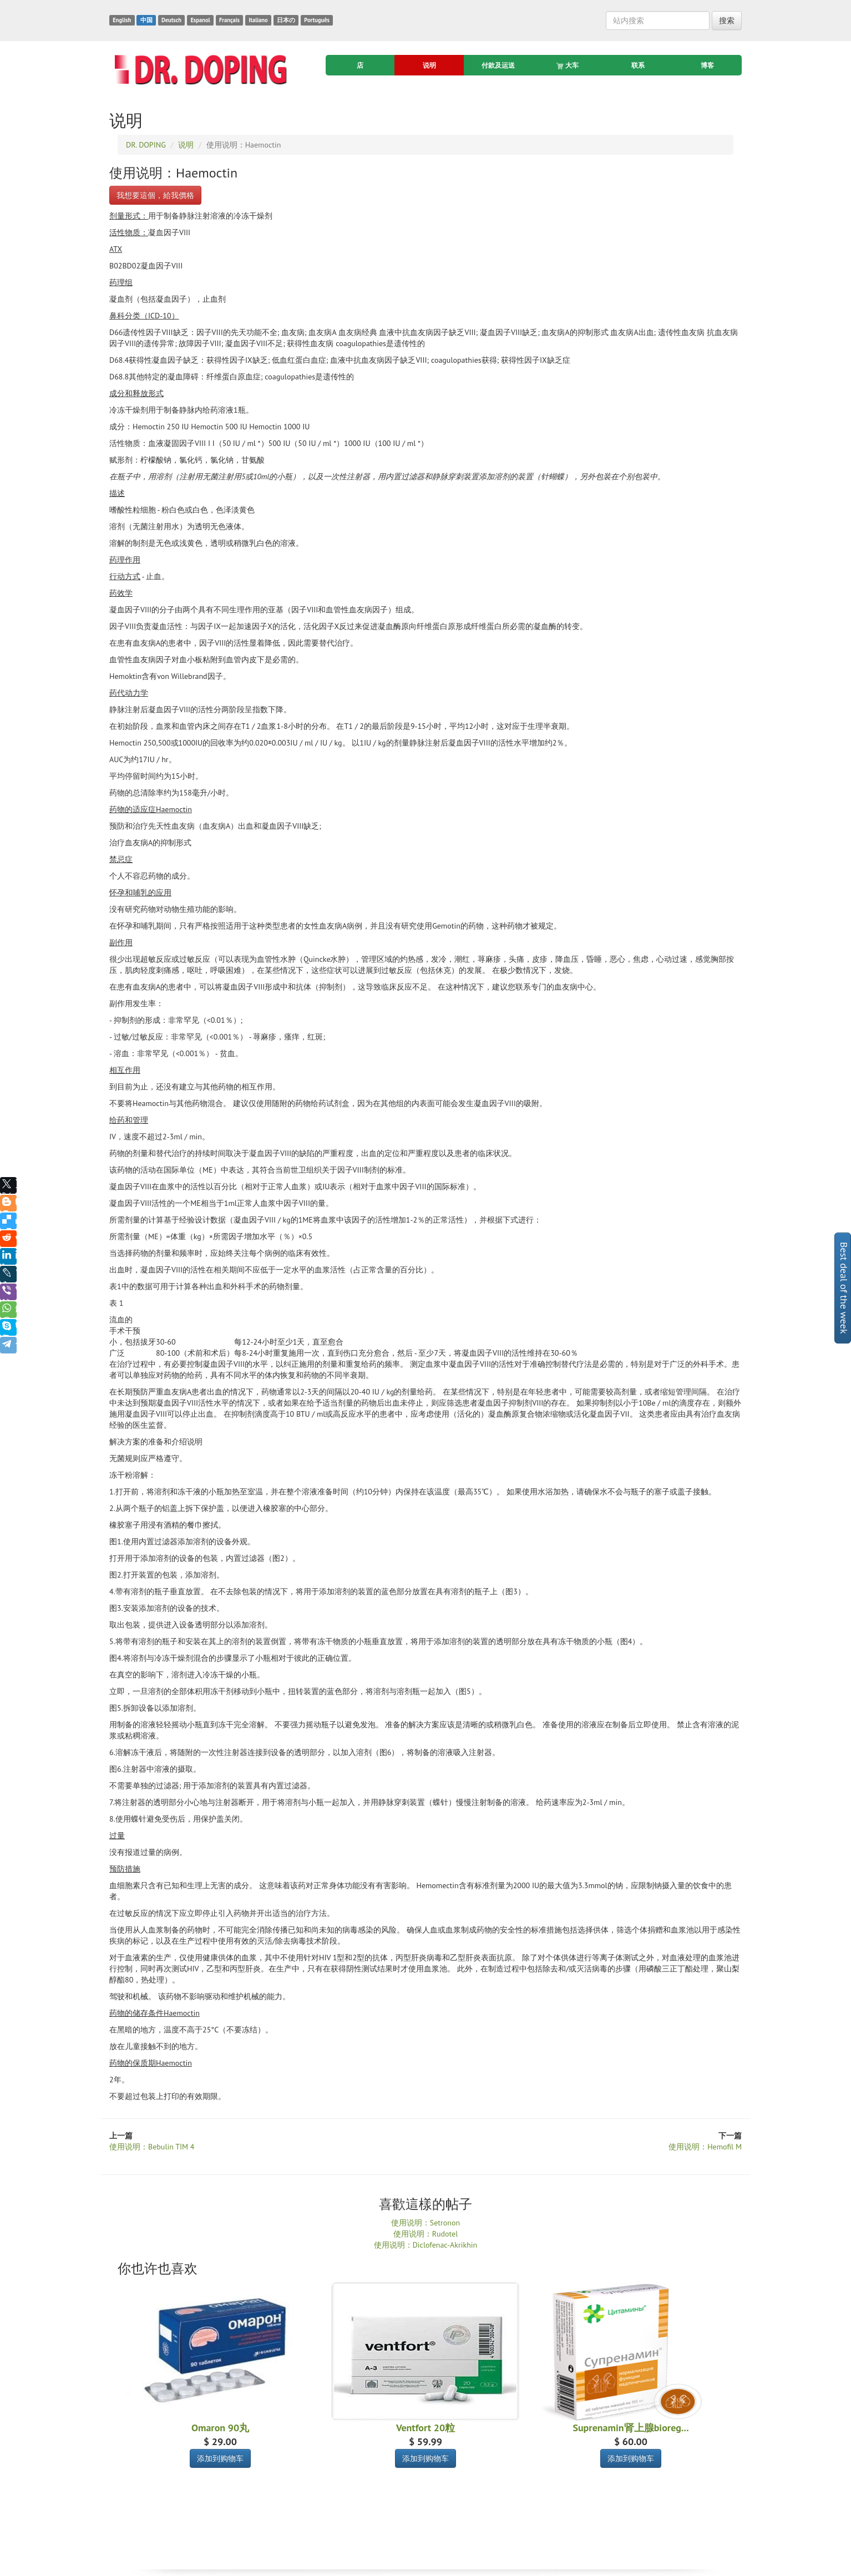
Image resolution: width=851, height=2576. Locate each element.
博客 (707, 65)
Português (317, 20)
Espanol (200, 20)
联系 (638, 65)
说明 (429, 65)
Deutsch (171, 20)
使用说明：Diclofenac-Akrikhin (426, 2245)
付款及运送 (498, 65)
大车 (568, 65)
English (122, 20)
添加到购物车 (220, 2458)
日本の (286, 20)
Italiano (258, 20)
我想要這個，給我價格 (155, 195)
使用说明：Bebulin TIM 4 (151, 2147)
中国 (146, 20)
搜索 (727, 21)
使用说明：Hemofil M (705, 2147)
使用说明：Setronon (425, 2223)
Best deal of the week (844, 1288)
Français (229, 20)
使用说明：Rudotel (425, 2234)
